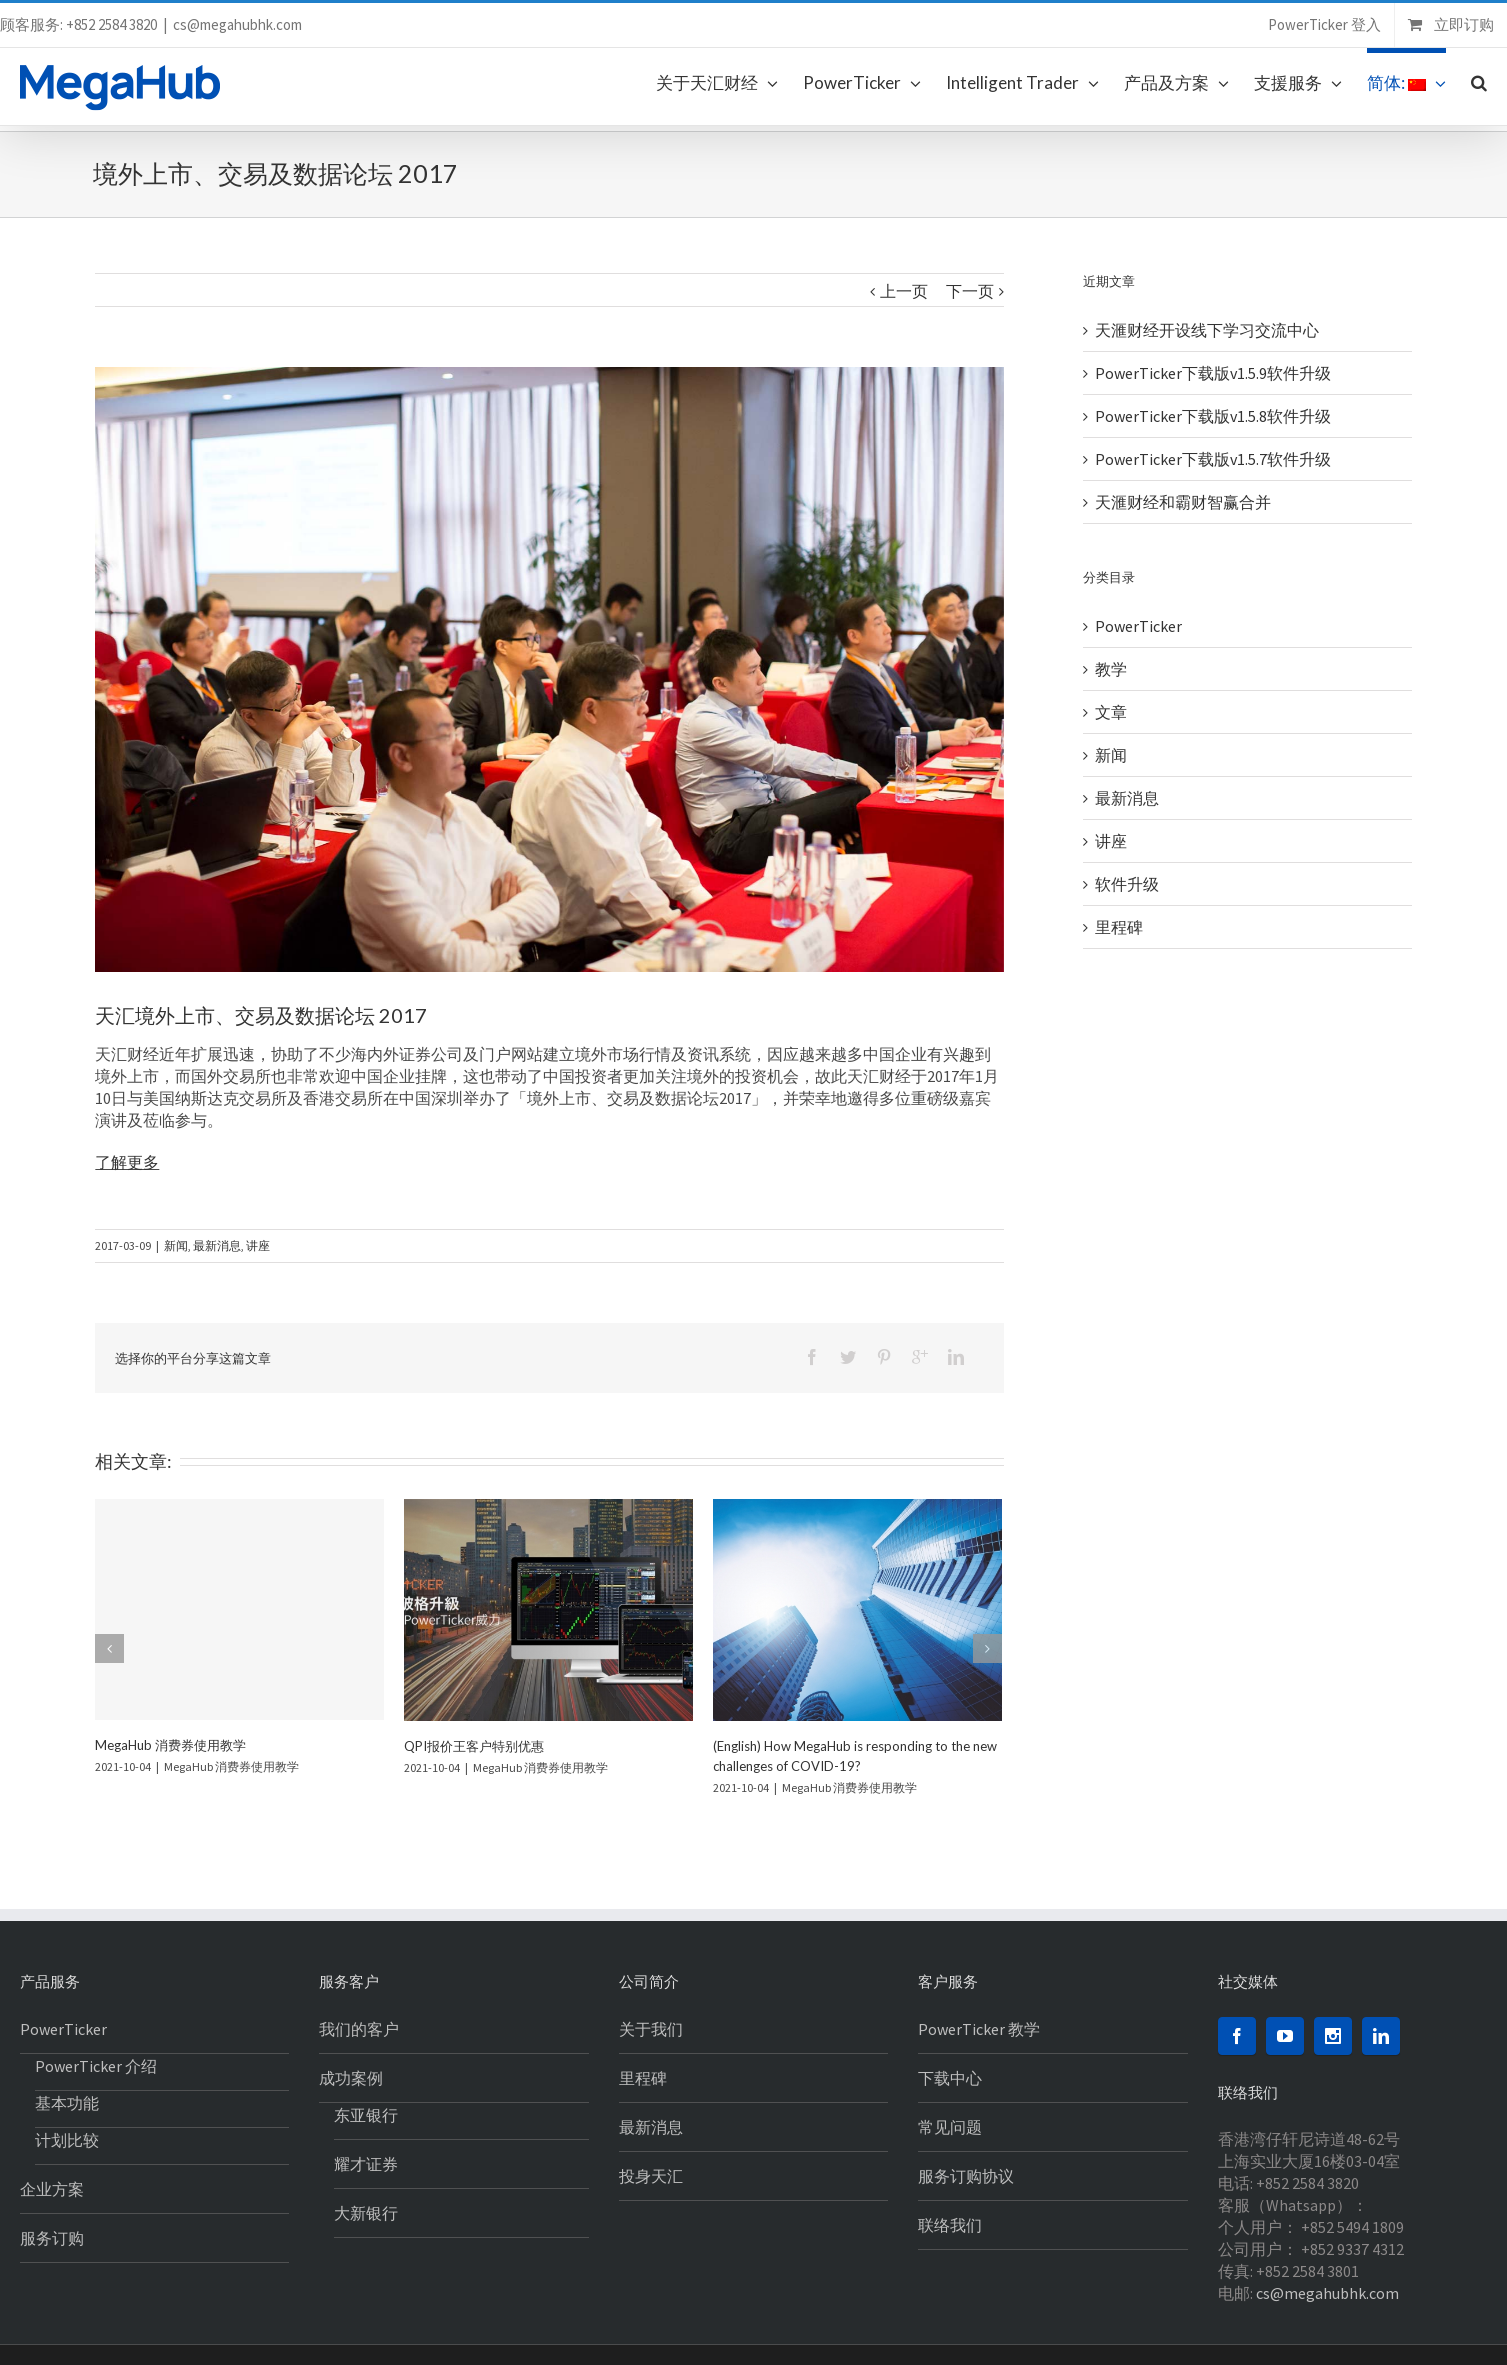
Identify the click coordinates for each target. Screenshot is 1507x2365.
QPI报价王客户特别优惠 (474, 1746)
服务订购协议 (966, 2176)
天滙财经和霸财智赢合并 (1183, 502)
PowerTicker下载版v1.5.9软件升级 (1213, 373)
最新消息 (217, 1245)
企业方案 (52, 2189)
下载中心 (950, 2078)
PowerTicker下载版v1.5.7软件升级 (1213, 459)
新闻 (176, 1245)
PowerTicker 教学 (979, 2029)
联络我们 (950, 2225)
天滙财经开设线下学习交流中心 (1207, 330)
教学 (1111, 669)
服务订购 (52, 2238)
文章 (1111, 712)
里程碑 (1119, 927)
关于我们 (651, 2029)
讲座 (258, 1245)
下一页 (970, 291)
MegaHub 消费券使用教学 (170, 1745)
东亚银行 (366, 2115)
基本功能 (67, 2103)
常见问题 (950, 2127)
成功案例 (351, 2078)
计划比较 (67, 2140)
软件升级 (1127, 884)
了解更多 (127, 1162)
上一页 (904, 291)
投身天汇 (651, 2176)
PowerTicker (1138, 626)
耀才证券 (366, 2164)
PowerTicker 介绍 (96, 2066)
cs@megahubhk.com (237, 24)
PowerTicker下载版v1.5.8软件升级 (1213, 416)
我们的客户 (359, 2029)
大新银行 (366, 2213)
